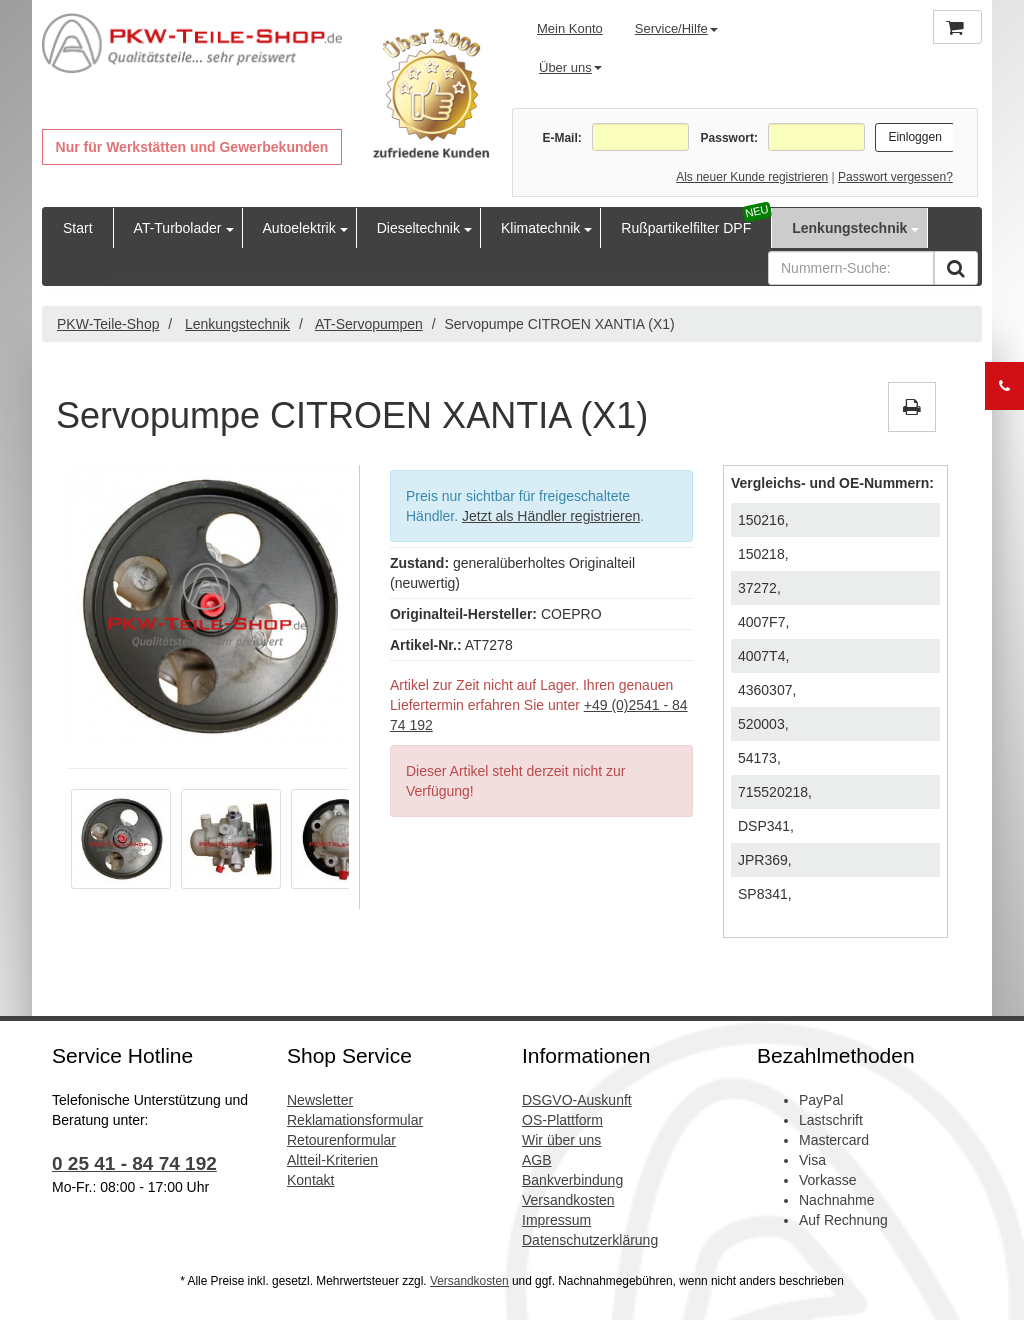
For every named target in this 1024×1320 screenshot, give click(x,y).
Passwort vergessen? (895, 177)
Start (78, 228)
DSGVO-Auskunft (577, 1100)
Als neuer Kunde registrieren (752, 177)
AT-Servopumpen (369, 324)
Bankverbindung (572, 1180)
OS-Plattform (562, 1120)
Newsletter (320, 1100)
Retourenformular (341, 1140)
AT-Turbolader (178, 228)
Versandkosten (568, 1200)
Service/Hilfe (676, 28)
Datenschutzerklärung (590, 1240)
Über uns (570, 67)
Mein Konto (570, 28)
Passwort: (729, 138)
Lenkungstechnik (849, 228)
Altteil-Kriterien (332, 1160)
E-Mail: (561, 138)
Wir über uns (561, 1140)
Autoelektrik (299, 228)
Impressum (556, 1220)
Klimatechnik (540, 228)
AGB (537, 1160)
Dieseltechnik (418, 228)
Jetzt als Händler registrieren (551, 516)
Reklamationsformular (355, 1120)
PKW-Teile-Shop (108, 324)
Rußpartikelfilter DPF (686, 228)
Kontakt (310, 1180)
